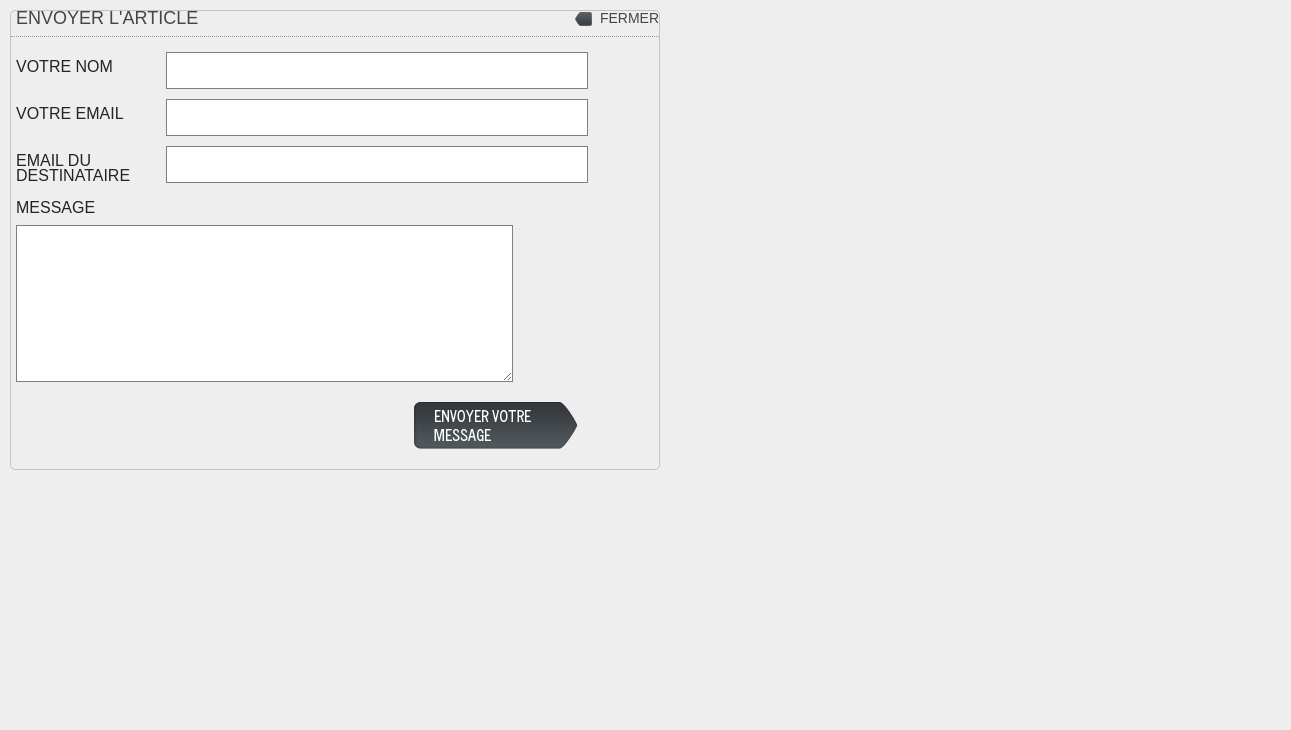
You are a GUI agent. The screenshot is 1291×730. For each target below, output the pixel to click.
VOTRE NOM (64, 66)
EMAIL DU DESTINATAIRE (73, 167)
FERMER (629, 18)
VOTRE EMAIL (70, 113)
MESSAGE (55, 207)
